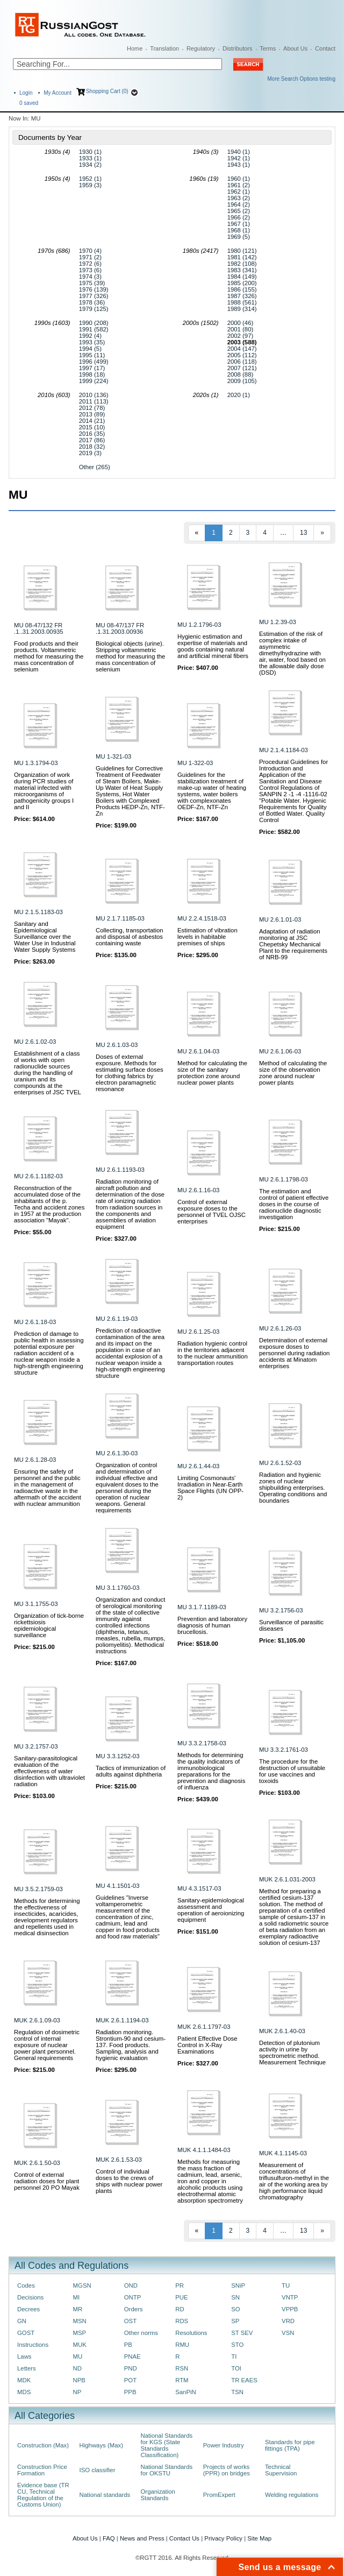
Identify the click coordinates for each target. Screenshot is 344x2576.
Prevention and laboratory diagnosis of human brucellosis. (212, 1625)
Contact (325, 48)
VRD (288, 2321)
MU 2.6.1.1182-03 (38, 1176)
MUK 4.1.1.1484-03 (204, 2150)
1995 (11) (92, 355)
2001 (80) (240, 329)
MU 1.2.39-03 (277, 622)
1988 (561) (242, 302)
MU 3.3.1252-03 (117, 1756)
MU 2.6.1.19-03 (117, 1318)
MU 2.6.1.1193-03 (120, 1169)
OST (130, 2321)
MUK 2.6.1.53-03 (119, 2159)
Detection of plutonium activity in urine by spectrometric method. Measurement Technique (292, 2052)
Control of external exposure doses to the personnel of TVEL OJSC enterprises (211, 1212)
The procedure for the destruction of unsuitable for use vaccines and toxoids (292, 1771)
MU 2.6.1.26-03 (280, 1328)
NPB (79, 2380)
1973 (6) (90, 270)
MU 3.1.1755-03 (36, 1604)
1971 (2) (90, 257)
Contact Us (184, 2538)
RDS (181, 2321)
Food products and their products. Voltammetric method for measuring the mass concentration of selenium (48, 656)
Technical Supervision (281, 2470)
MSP (80, 2333)
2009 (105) (242, 381)
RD (179, 2309)
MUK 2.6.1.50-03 (37, 2163)
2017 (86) (92, 440)
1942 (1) (238, 158)
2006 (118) (242, 361)
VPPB (290, 2309)
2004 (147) (242, 348)
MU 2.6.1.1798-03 (283, 1179)
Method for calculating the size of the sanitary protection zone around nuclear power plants (212, 1073)
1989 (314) (242, 309)
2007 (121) (242, 368)
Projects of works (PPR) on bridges (226, 2470)
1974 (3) (90, 276)
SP (235, 2321)
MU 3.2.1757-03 (36, 1746)
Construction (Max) (43, 2445)
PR (179, 2285)
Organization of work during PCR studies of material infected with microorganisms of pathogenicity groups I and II (44, 791)
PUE (181, 2297)
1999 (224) (94, 381)
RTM (181, 2380)
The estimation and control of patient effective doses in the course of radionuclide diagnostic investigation (293, 1204)
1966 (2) (238, 217)
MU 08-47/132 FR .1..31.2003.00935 (38, 628)
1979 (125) (94, 309)
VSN (288, 2333)
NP (77, 2392)
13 (303, 532)
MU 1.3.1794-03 (36, 763)
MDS (24, 2392)
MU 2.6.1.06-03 (280, 1051)
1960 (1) (238, 178)
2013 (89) (92, 414)
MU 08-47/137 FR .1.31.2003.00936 (120, 628)
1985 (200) (242, 283)
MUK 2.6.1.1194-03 (122, 2020)
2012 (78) (92, 408)
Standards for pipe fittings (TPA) (290, 2445)
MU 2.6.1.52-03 (280, 1463)
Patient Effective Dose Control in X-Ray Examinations (207, 2045)
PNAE (132, 2356)
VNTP (290, 2297)
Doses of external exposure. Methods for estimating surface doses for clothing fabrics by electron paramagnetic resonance (129, 1072)
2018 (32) (92, 446)
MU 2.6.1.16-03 (198, 1190)
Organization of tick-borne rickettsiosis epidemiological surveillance (49, 1625)
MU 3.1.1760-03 (117, 1587)
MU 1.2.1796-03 (199, 624)
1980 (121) (242, 250)
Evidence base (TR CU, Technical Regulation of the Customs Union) (43, 2495)
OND (131, 2285)
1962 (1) (238, 191)
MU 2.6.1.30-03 (117, 1453)
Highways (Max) (101, 2445)
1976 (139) (94, 289)
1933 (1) (90, 158)
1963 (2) (238, 198)
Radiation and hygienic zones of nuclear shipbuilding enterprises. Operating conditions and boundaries (293, 1487)
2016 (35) (92, 433)
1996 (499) (94, 361)
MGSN (82, 2285)
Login (25, 93)
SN (235, 2297)
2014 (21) (92, 420)
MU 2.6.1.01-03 (280, 919)
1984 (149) (242, 276)
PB (128, 2344)
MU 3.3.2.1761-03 (283, 1749)
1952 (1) (90, 178)
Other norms (141, 2333)
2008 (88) (240, 374)
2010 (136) (94, 395)
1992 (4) (90, 335)
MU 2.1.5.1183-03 (38, 912)
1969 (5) (238, 236)
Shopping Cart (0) (107, 91)
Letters (26, 2368)
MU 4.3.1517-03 (199, 1888)
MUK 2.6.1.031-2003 (287, 1879)
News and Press (142, 2538)
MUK (80, 2344)
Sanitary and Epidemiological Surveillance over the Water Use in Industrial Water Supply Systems (44, 937)
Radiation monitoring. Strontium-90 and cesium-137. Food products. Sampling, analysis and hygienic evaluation (131, 2045)
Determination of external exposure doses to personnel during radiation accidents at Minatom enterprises (294, 1353)
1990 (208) (94, 323)
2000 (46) (240, 323)
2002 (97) (240, 335)
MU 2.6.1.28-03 (35, 1459)
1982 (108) (242, 263)
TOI (236, 2368)
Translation (164, 48)
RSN (181, 2368)
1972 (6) (90, 263)
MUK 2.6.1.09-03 (37, 2020)
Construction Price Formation (42, 2470)
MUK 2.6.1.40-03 (282, 2031)
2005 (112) (242, 355)
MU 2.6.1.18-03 (35, 1322)
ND (77, 2368)
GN (21, 2321)
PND (130, 2368)
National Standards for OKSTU (167, 2470)
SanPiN (185, 2392)
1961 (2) (238, 185)
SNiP (238, 2285)
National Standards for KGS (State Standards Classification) (167, 2445)
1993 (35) (92, 342)
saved (28, 103)
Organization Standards (158, 2494)
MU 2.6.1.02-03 (35, 1041)
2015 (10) (92, 427)
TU (286, 2285)
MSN (80, 2321)
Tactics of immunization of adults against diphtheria (131, 1771)
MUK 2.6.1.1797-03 (204, 2026)
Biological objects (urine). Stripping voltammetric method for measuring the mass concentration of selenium (130, 656)
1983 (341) (242, 270)
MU (78, 2356)
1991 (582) (94, 329)
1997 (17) (92, 368)
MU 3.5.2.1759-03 (38, 1889)
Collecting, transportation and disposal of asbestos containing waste (129, 936)
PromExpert (219, 2495)
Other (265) (94, 467)
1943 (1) (238, 164)
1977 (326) (94, 296)
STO (237, 2344)
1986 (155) (242, 289)
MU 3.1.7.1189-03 (201, 1607)
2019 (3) (90, 453)
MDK (24, 2380)
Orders (133, 2309)
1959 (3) (90, 185)
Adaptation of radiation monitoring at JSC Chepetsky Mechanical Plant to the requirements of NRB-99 (293, 944)
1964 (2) (238, 204)
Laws (24, 2356)
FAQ (109, 2538)
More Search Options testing (301, 79)
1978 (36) (92, 302)
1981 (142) (242, 257)
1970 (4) (90, 250)
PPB (130, 2392)
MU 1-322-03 (195, 763)
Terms (268, 48)
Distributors (238, 48)
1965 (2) (238, 211)
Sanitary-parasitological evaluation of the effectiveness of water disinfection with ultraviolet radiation (49, 1771)
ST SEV (242, 2333)
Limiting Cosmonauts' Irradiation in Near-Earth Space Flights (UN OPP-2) (210, 1488)
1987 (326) (242, 296)
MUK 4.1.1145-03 (283, 2153)
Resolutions (191, 2333)
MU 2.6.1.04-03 (198, 1051)
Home (134, 48)
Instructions (32, 2344)
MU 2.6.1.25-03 (198, 1331)
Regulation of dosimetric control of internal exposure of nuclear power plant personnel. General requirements (47, 2045)
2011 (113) (94, 401)
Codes (26, 2285)
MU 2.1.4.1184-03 (283, 750)
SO (235, 2309)
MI (76, 2297)
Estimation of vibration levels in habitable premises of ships (207, 936)
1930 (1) (90, 151)
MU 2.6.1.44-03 (198, 1466)
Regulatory (201, 48)
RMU (182, 2344)
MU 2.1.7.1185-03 (120, 918)
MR (78, 2309)
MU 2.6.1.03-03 (117, 1045)
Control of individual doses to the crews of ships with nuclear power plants (129, 2181)
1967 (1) (238, 224)
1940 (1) (238, 151)
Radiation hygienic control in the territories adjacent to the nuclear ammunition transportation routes (212, 1353)
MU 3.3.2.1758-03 (201, 1743)
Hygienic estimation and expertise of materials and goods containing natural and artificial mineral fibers (212, 646)
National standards (105, 2495)
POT (130, 2380)
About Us (295, 48)
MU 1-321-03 (113, 756)
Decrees (28, 2309)
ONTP (132, 2297)
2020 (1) (238, 395)
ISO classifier (98, 2470)
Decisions (30, 2297)
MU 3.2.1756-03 (281, 1610)
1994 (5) (90, 348)
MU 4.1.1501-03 (117, 1886)
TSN (237, 2392)
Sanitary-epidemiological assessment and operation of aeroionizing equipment (210, 1910)
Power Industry (223, 2445)
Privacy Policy (223, 2538)
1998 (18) (92, 374)
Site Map (259, 2538)
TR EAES (244, 2380)
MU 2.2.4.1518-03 (201, 918)
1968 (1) (238, 230)
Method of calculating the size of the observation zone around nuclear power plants (293, 1073)
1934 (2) (90, 164)
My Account (57, 93)
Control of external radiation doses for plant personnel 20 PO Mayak (47, 2181)
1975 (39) (92, 283)
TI (233, 2356)
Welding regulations (292, 2495)
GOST (25, 2333)
